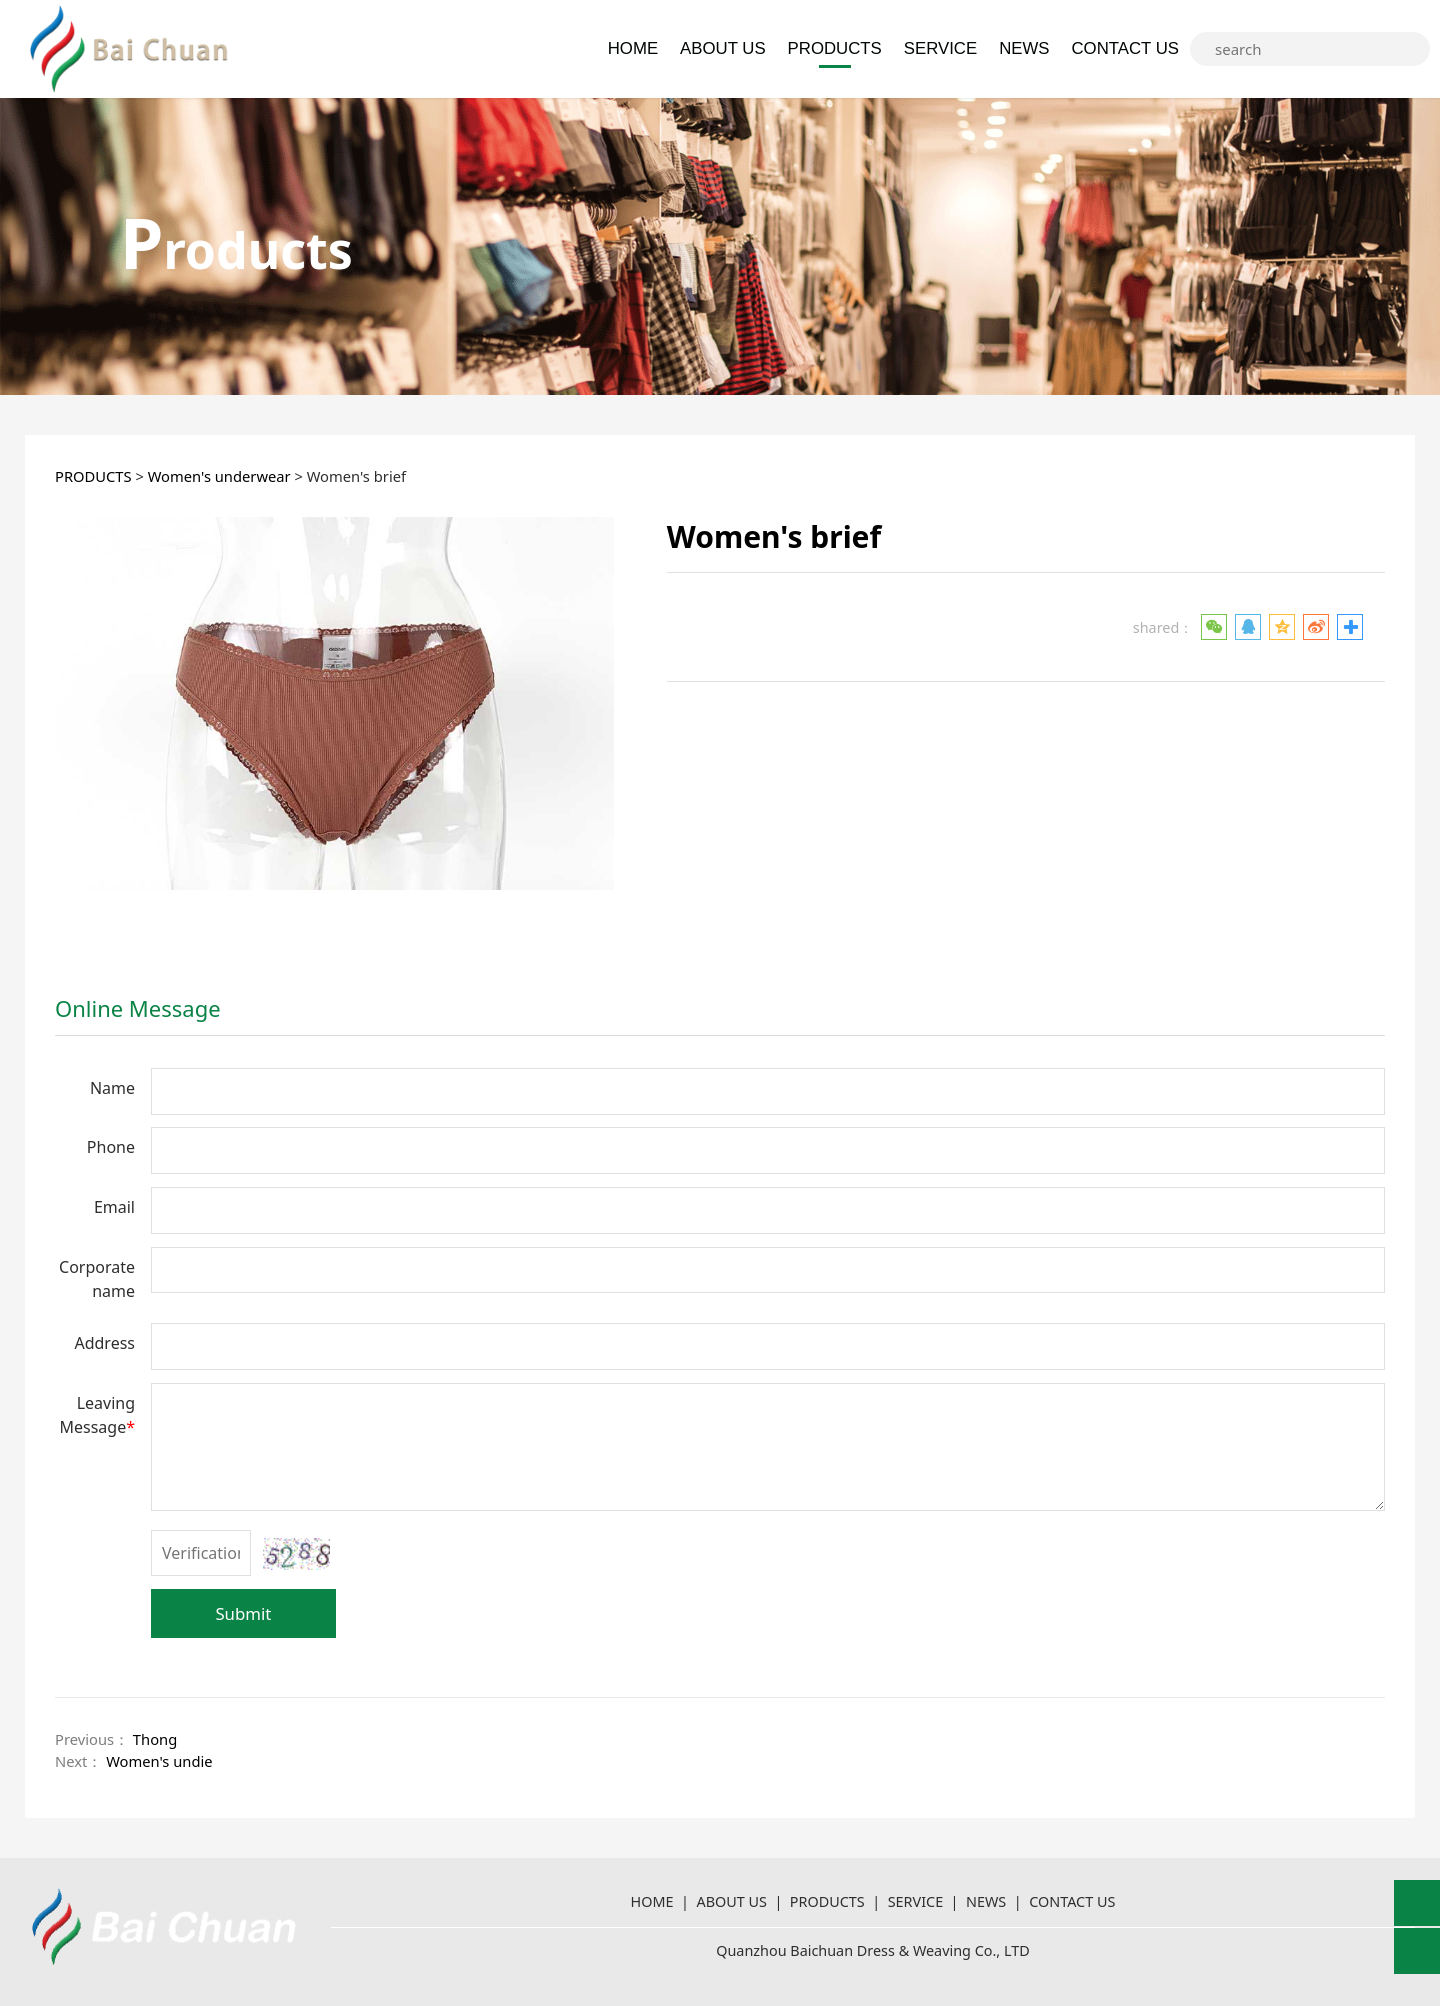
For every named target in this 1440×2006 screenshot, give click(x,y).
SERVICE (940, 48)
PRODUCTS (835, 48)
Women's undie (159, 1761)
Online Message (138, 1008)
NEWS (1024, 48)
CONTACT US (1125, 48)
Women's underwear (219, 476)
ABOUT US (722, 48)
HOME (633, 48)
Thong (155, 1739)
